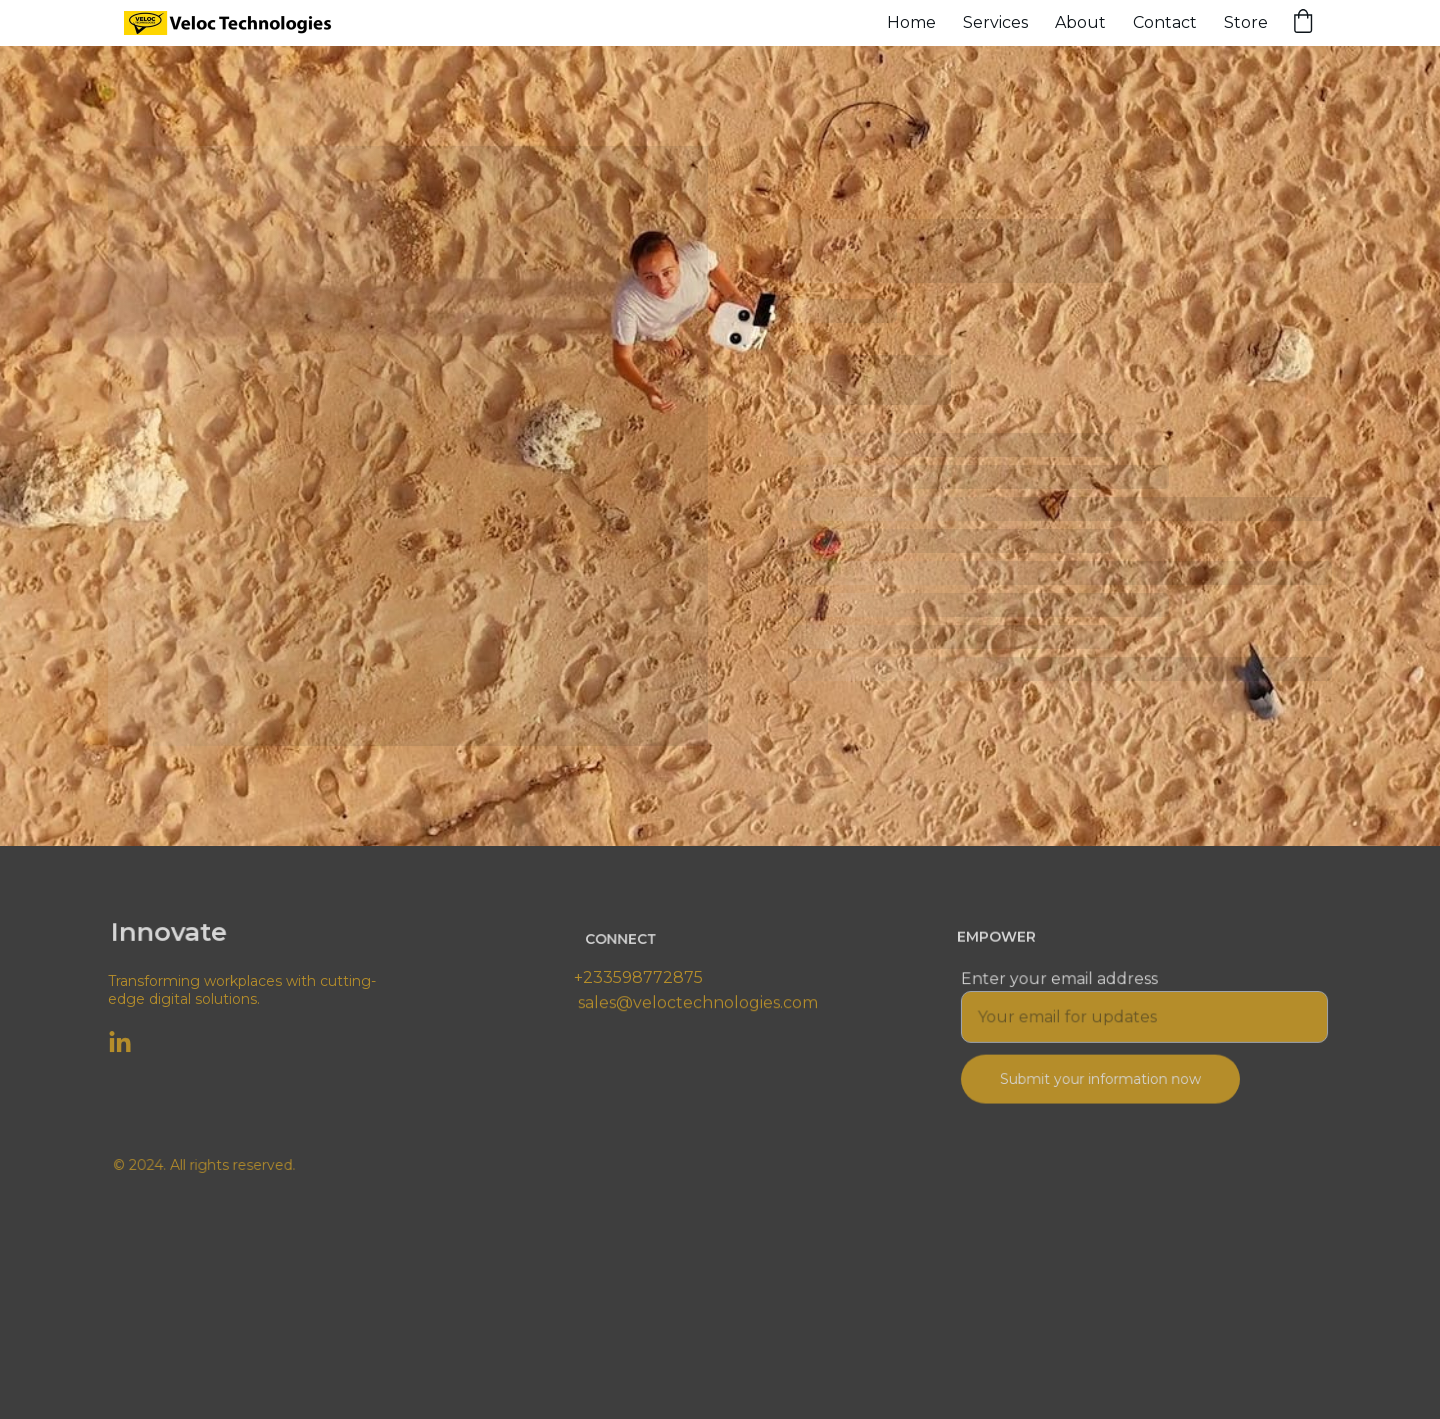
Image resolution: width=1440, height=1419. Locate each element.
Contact (1165, 22)
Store (1246, 22)
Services (995, 22)
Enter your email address (1061, 980)
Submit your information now (1101, 1078)
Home (911, 22)
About (1080, 22)
